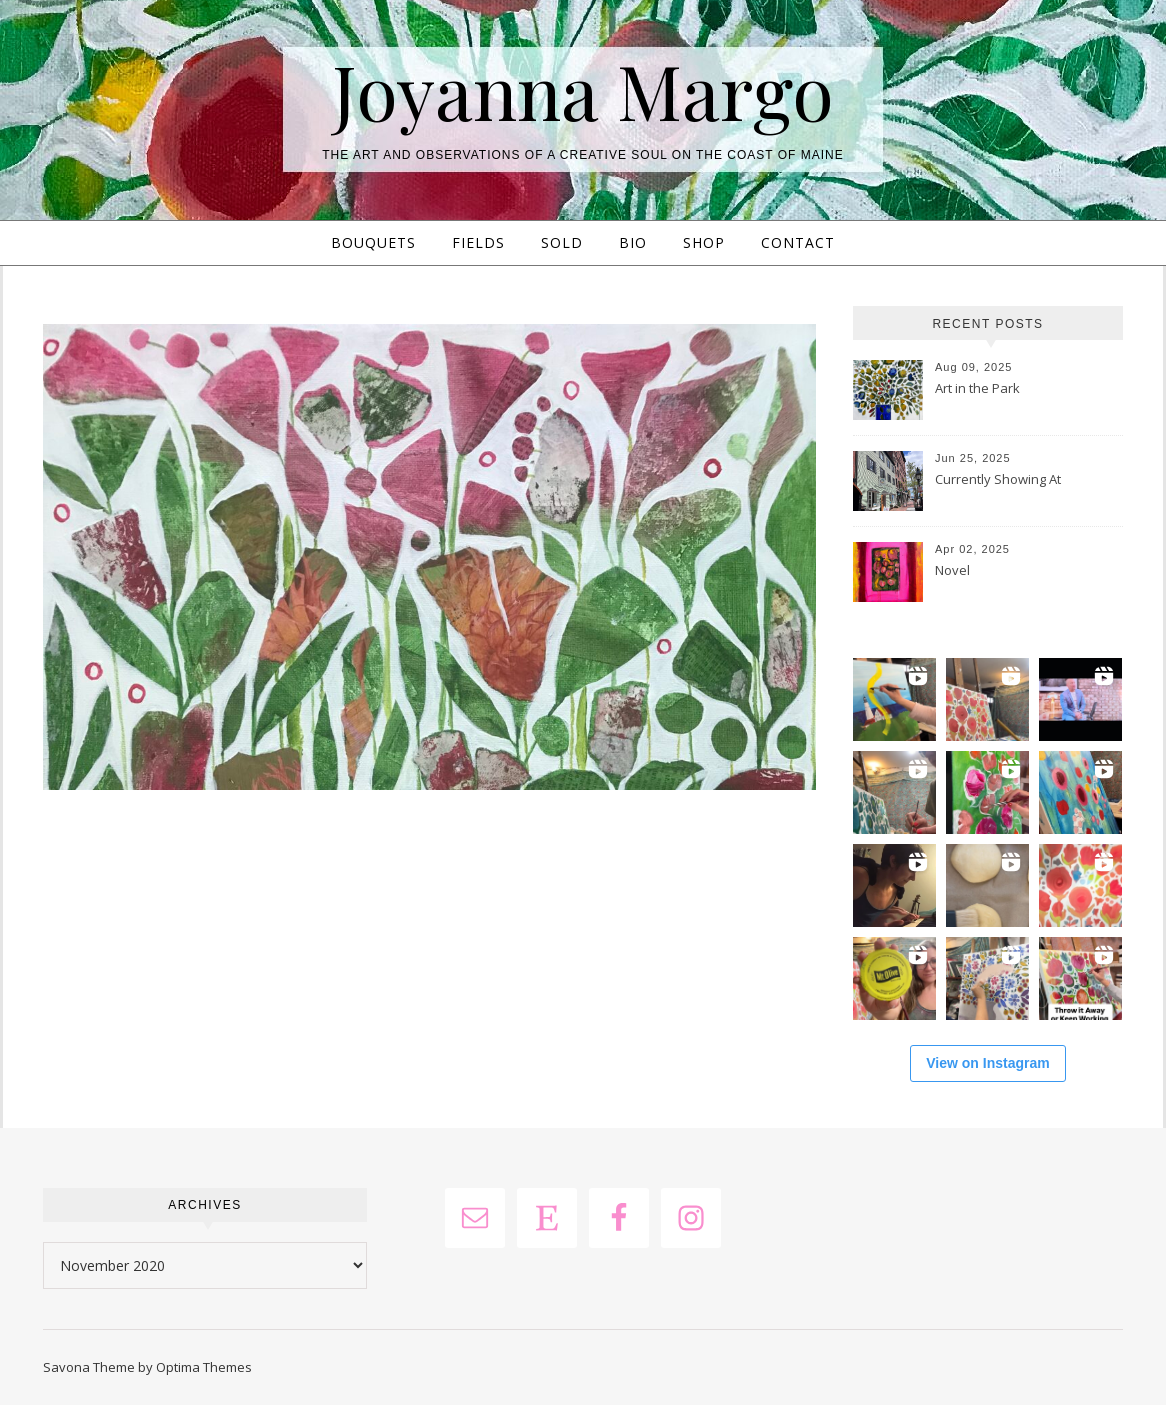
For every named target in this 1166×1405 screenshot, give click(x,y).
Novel (952, 570)
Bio (633, 242)
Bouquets (373, 242)
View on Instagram (987, 1063)
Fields (478, 242)
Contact (798, 242)
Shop (704, 242)
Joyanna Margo (583, 90)
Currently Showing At (998, 479)
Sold (562, 242)
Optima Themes (204, 1367)
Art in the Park (977, 388)
